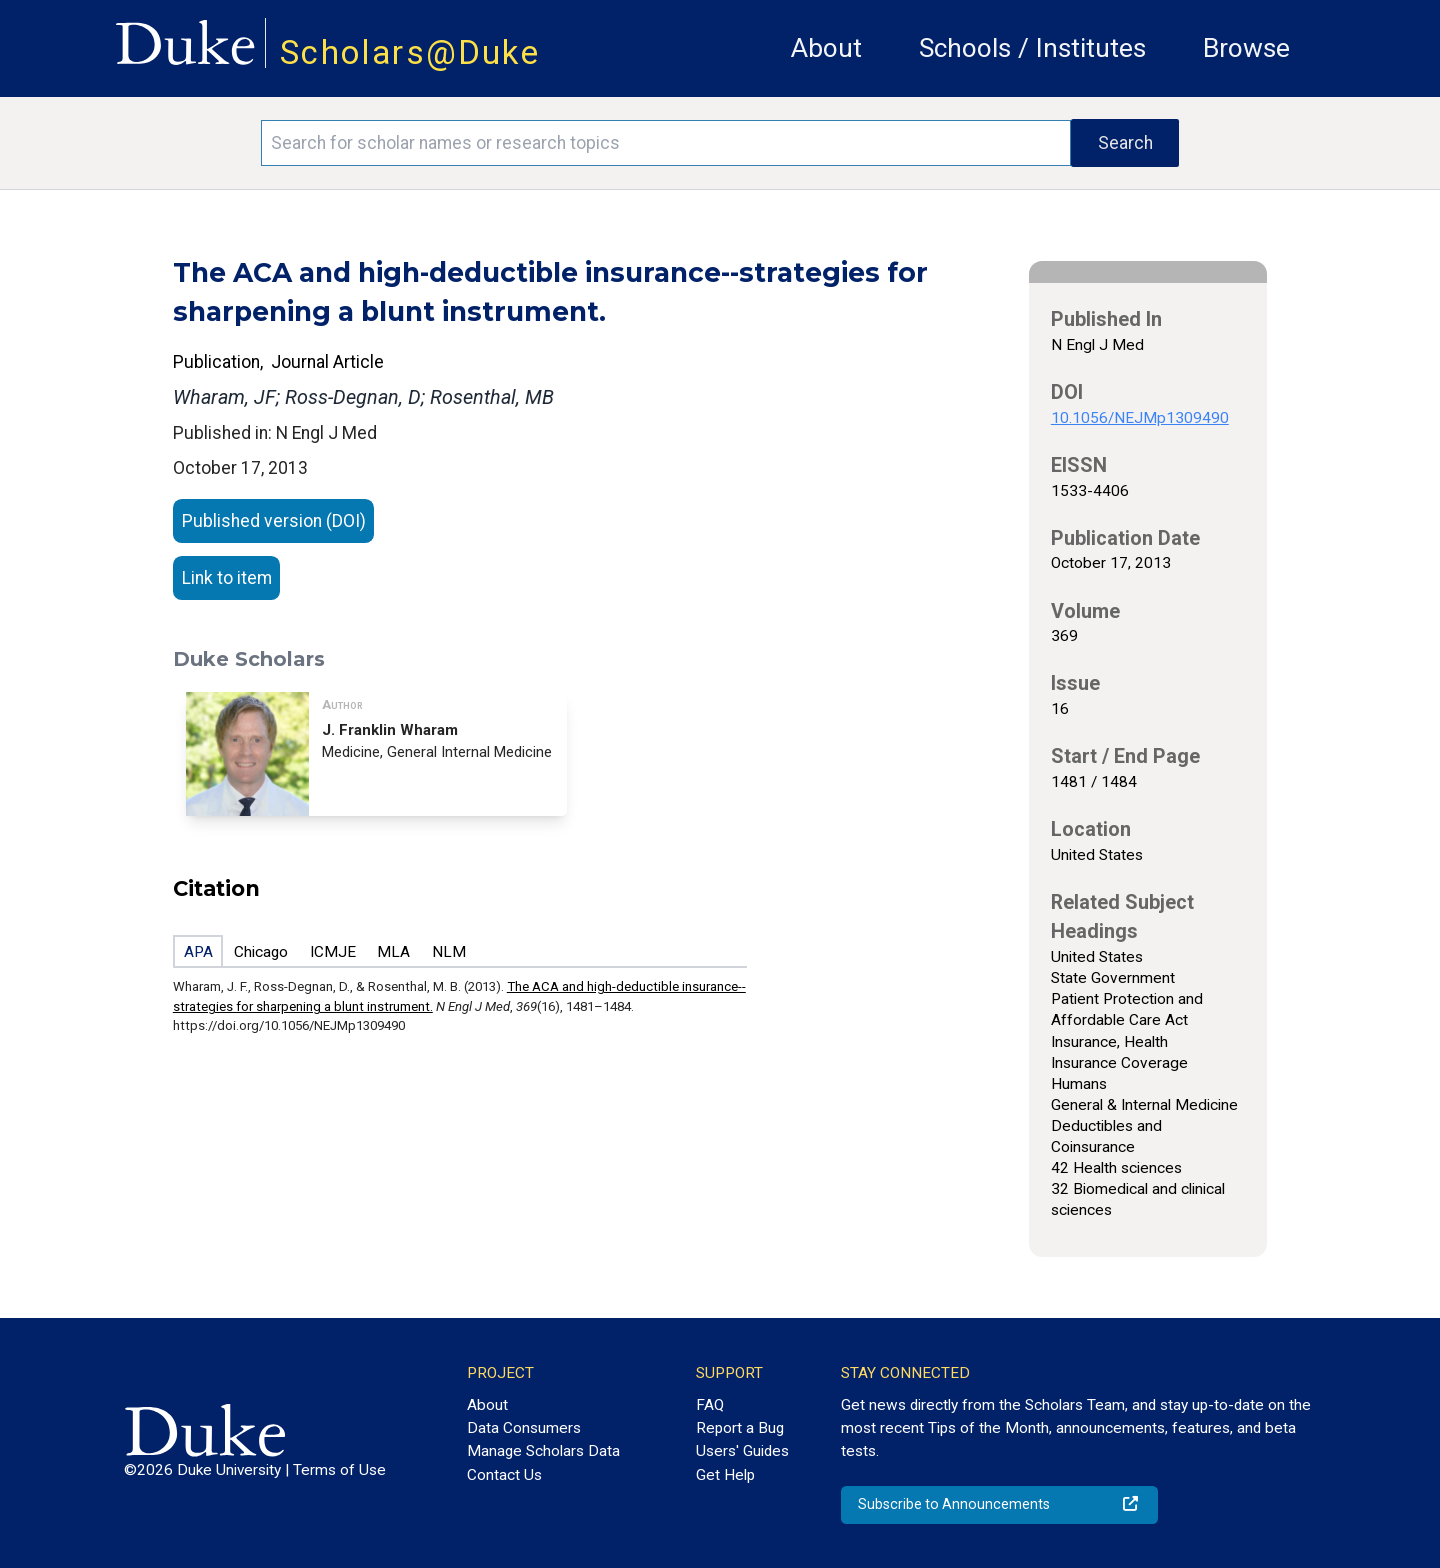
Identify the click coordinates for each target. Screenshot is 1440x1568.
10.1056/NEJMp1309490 (1140, 418)
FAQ (710, 1405)
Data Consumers (524, 1428)
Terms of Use (339, 1470)
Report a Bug (740, 1428)
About (826, 48)
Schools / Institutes (1032, 48)
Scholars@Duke (410, 52)
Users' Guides (742, 1451)
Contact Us (504, 1475)
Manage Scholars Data (543, 1451)
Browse (1246, 48)
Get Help (725, 1475)
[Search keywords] (666, 143)
